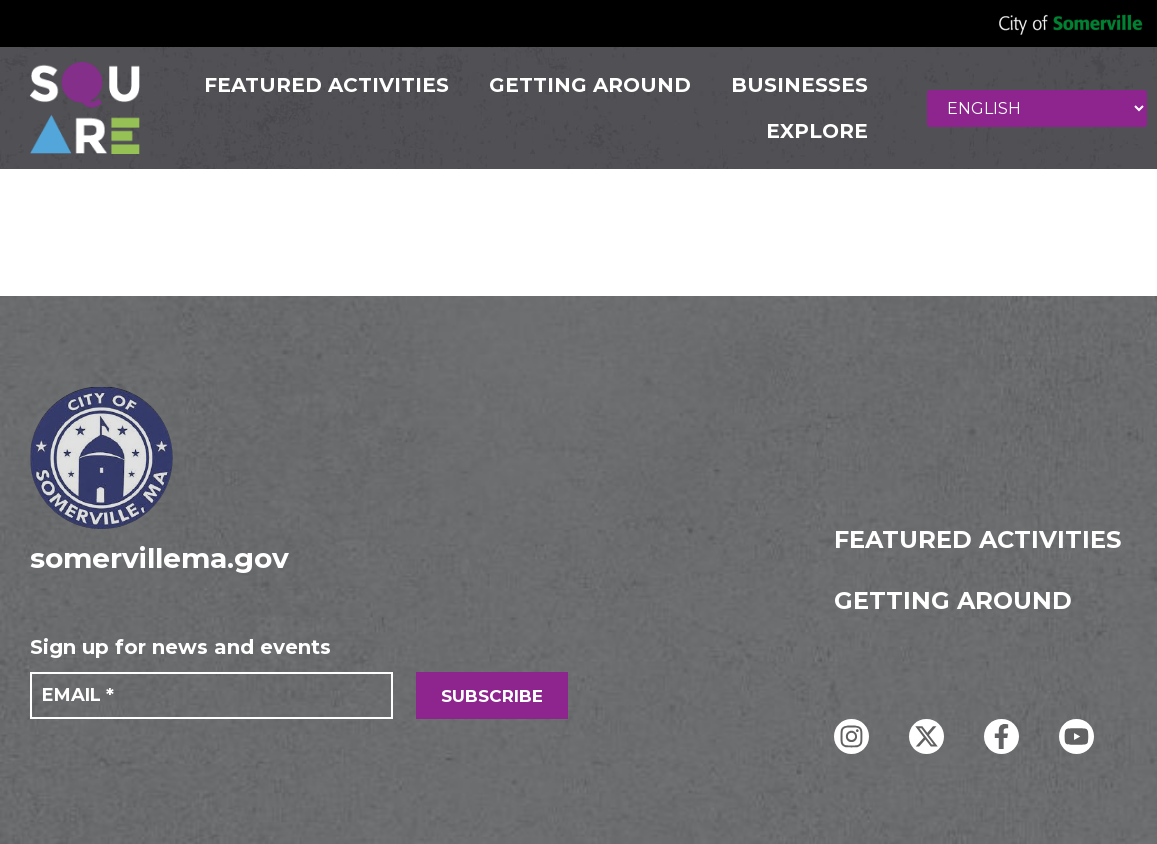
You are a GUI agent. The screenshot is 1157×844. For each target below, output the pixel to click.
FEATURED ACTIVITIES (325, 85)
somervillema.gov (159, 558)
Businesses (798, 85)
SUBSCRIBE (492, 696)
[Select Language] (1037, 108)
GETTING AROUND (589, 85)
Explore (816, 131)
